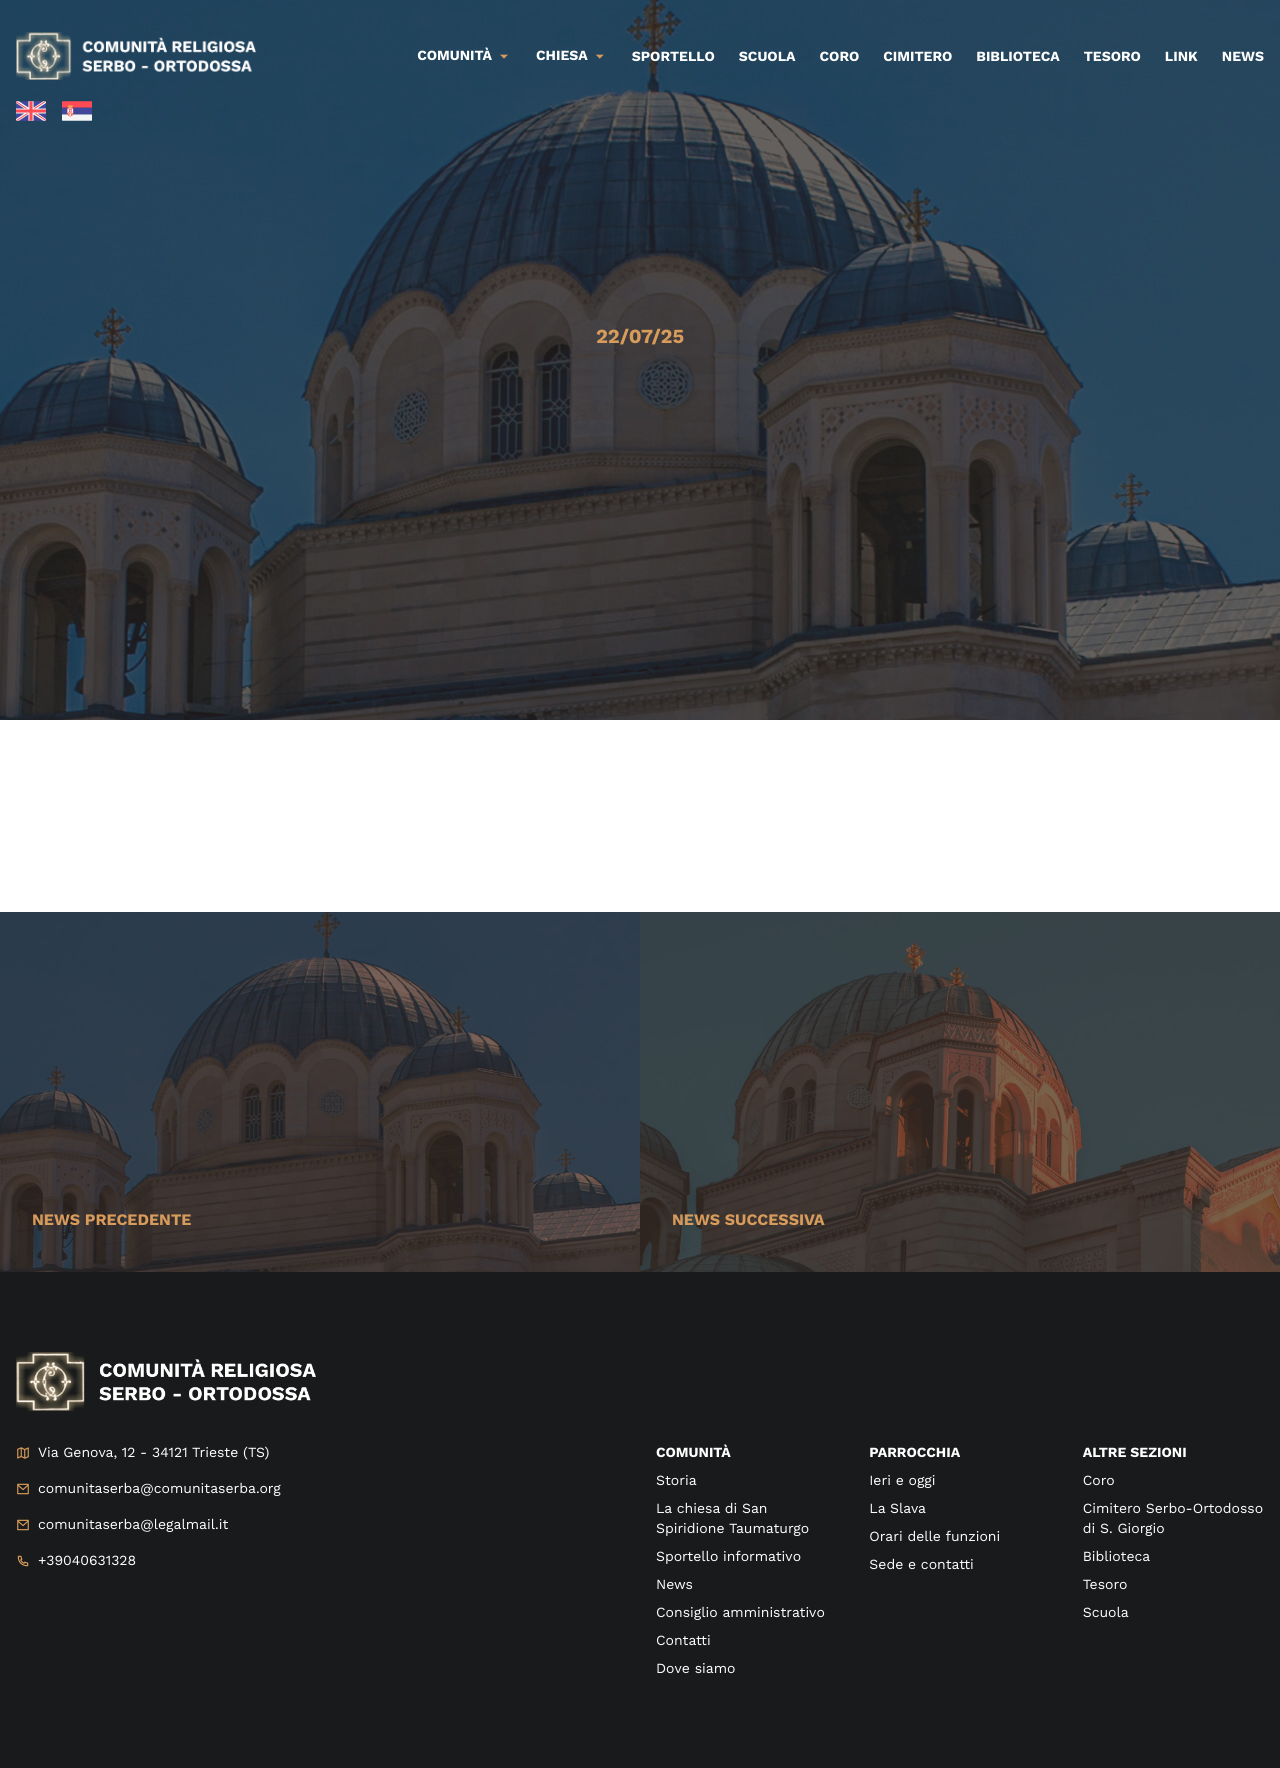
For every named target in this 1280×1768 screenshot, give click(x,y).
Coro (840, 57)
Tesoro (1112, 57)
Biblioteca (1017, 57)
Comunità (454, 56)
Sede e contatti (921, 1565)
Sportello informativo (728, 1557)
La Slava (897, 1509)
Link (1181, 57)
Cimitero (917, 57)
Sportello (673, 57)
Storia (676, 1481)
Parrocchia (914, 1453)
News (1243, 57)
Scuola (767, 57)
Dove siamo (695, 1669)
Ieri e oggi (902, 1481)
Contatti (683, 1641)
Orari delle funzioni (934, 1537)
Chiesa (562, 56)
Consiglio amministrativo (740, 1613)
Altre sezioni (1135, 1453)
